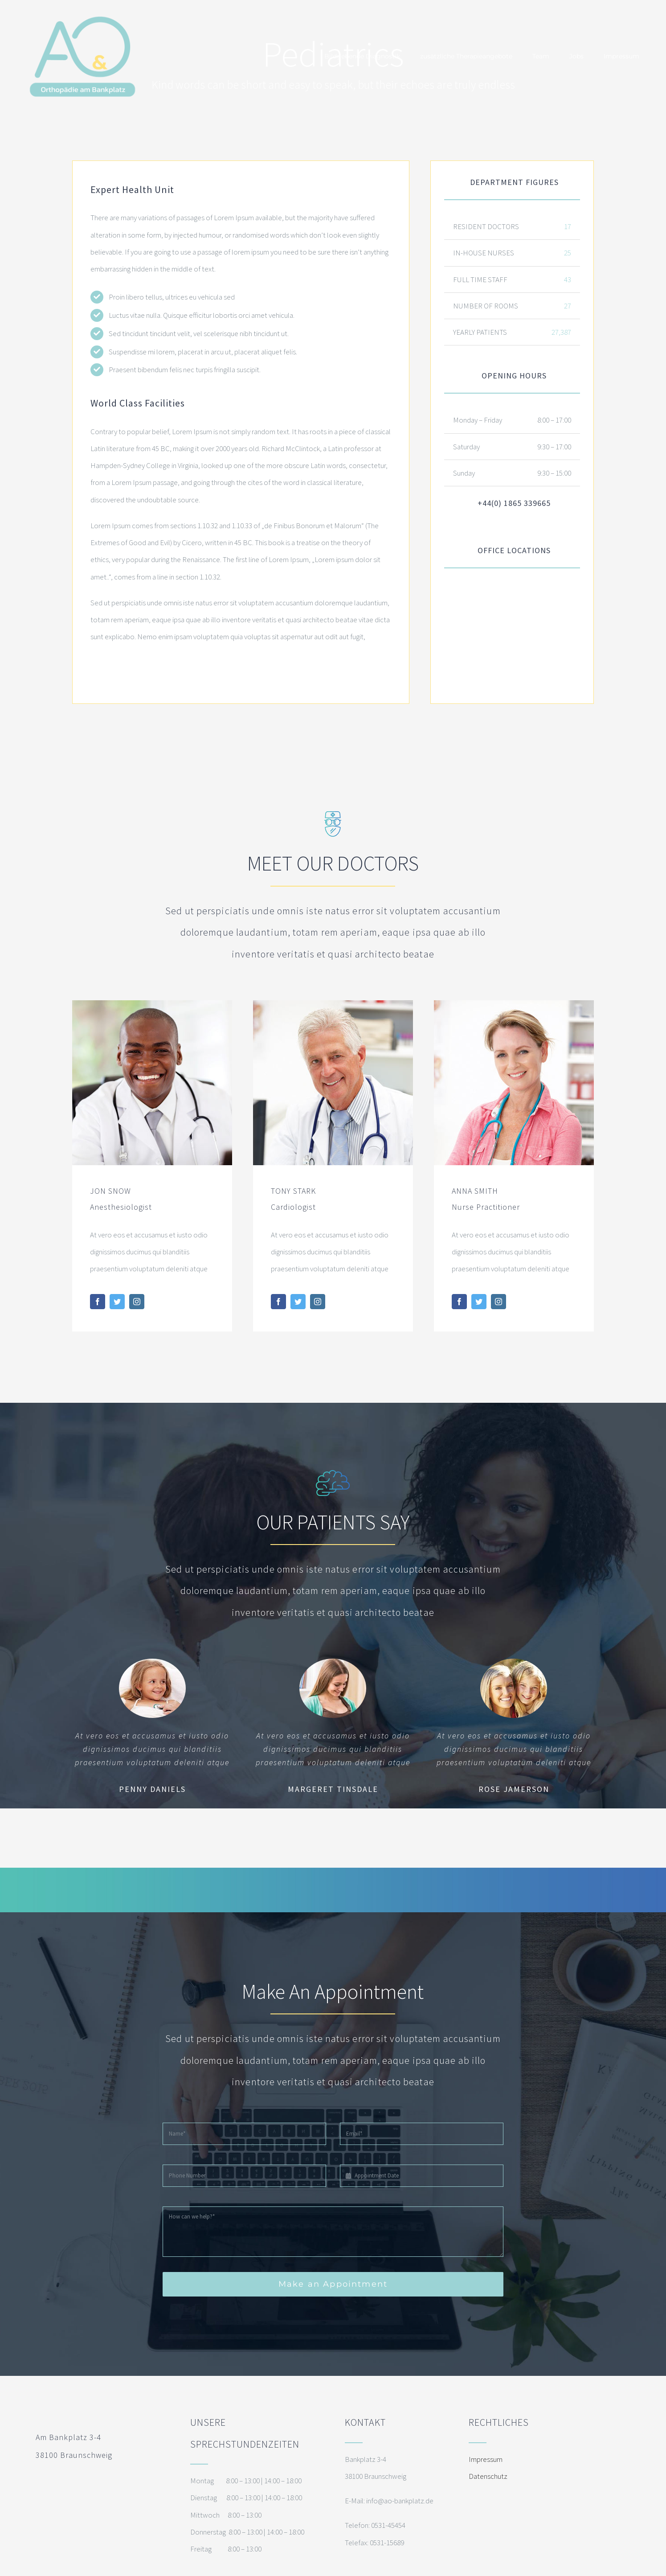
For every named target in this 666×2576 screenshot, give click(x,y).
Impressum (486, 2459)
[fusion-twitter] (117, 1301)
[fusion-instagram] (136, 1301)
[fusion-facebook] (97, 1301)
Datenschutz (488, 2476)
